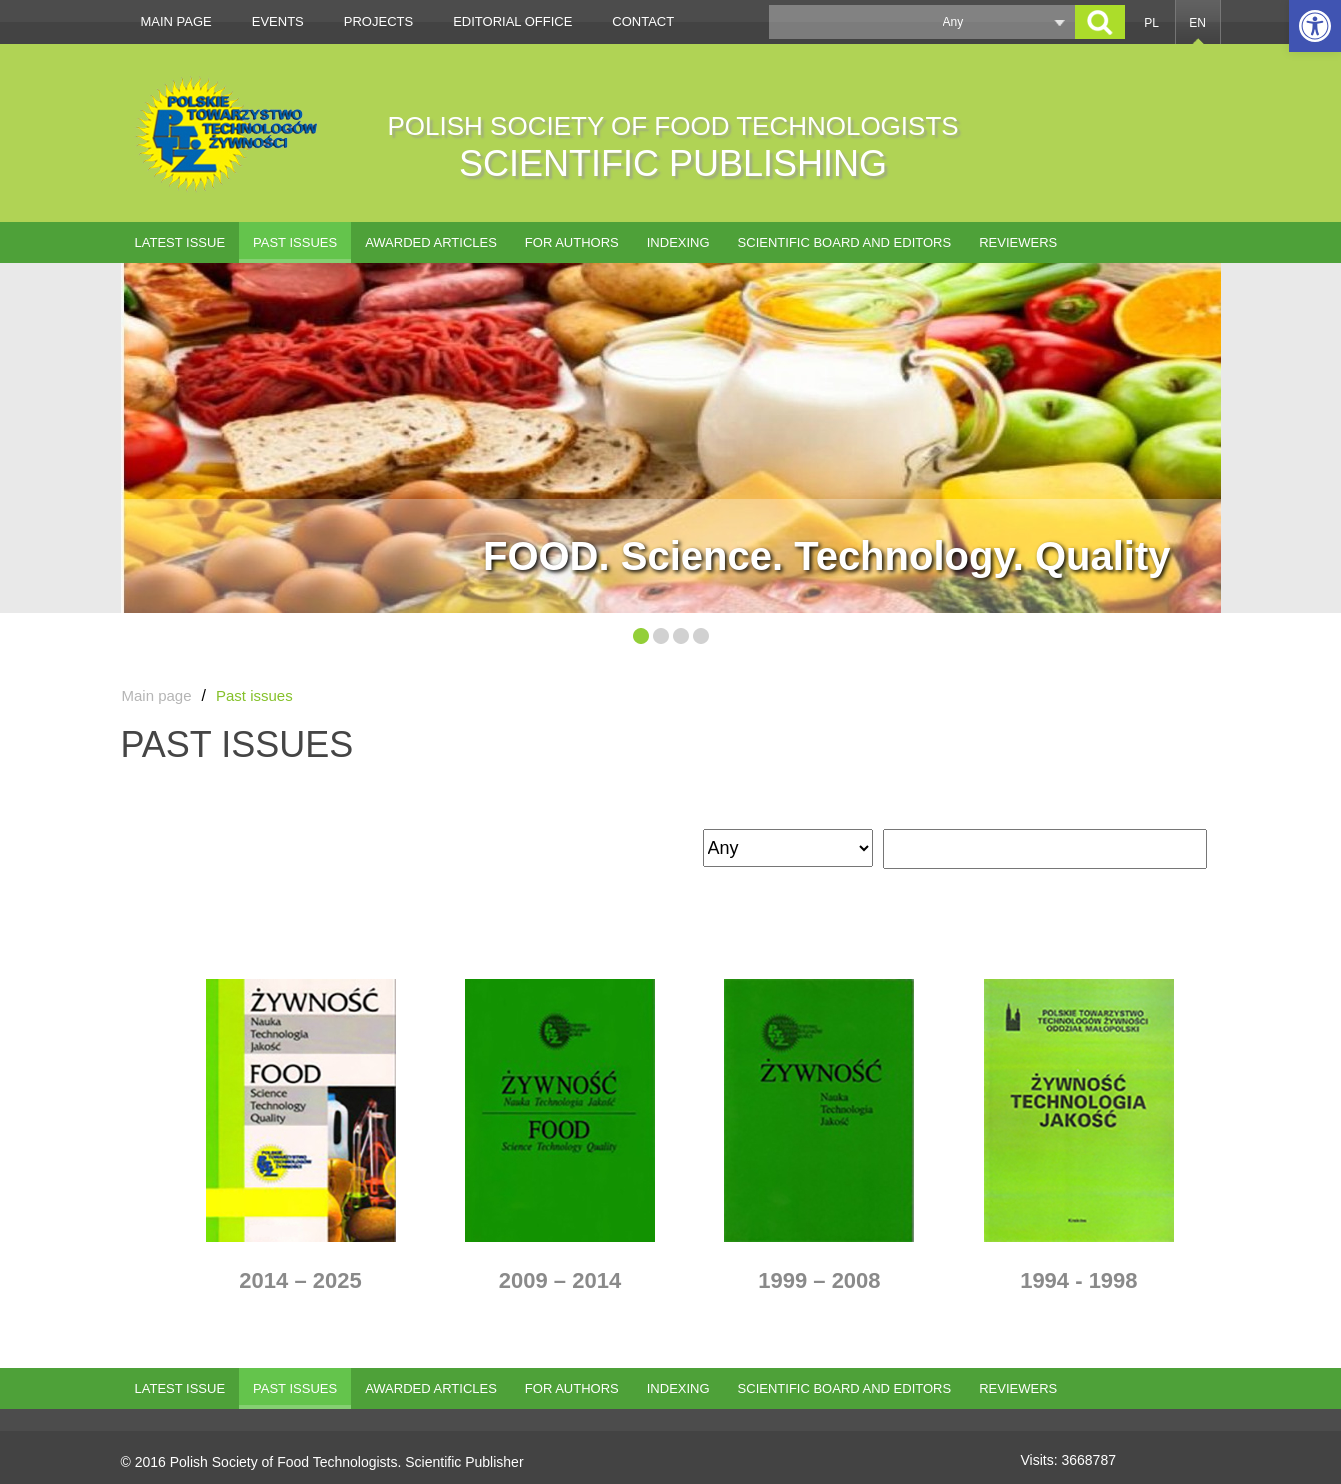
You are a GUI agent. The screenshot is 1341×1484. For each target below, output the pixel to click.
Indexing (678, 242)
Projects (378, 21)
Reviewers (1018, 242)
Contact (643, 21)
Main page (176, 21)
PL (1151, 23)
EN (1197, 23)
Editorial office (512, 21)
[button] (1315, 26)
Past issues (295, 242)
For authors (572, 242)
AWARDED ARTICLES (431, 242)
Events (278, 21)
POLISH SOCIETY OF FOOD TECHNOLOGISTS (673, 147)
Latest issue (180, 242)
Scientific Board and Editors (845, 242)
